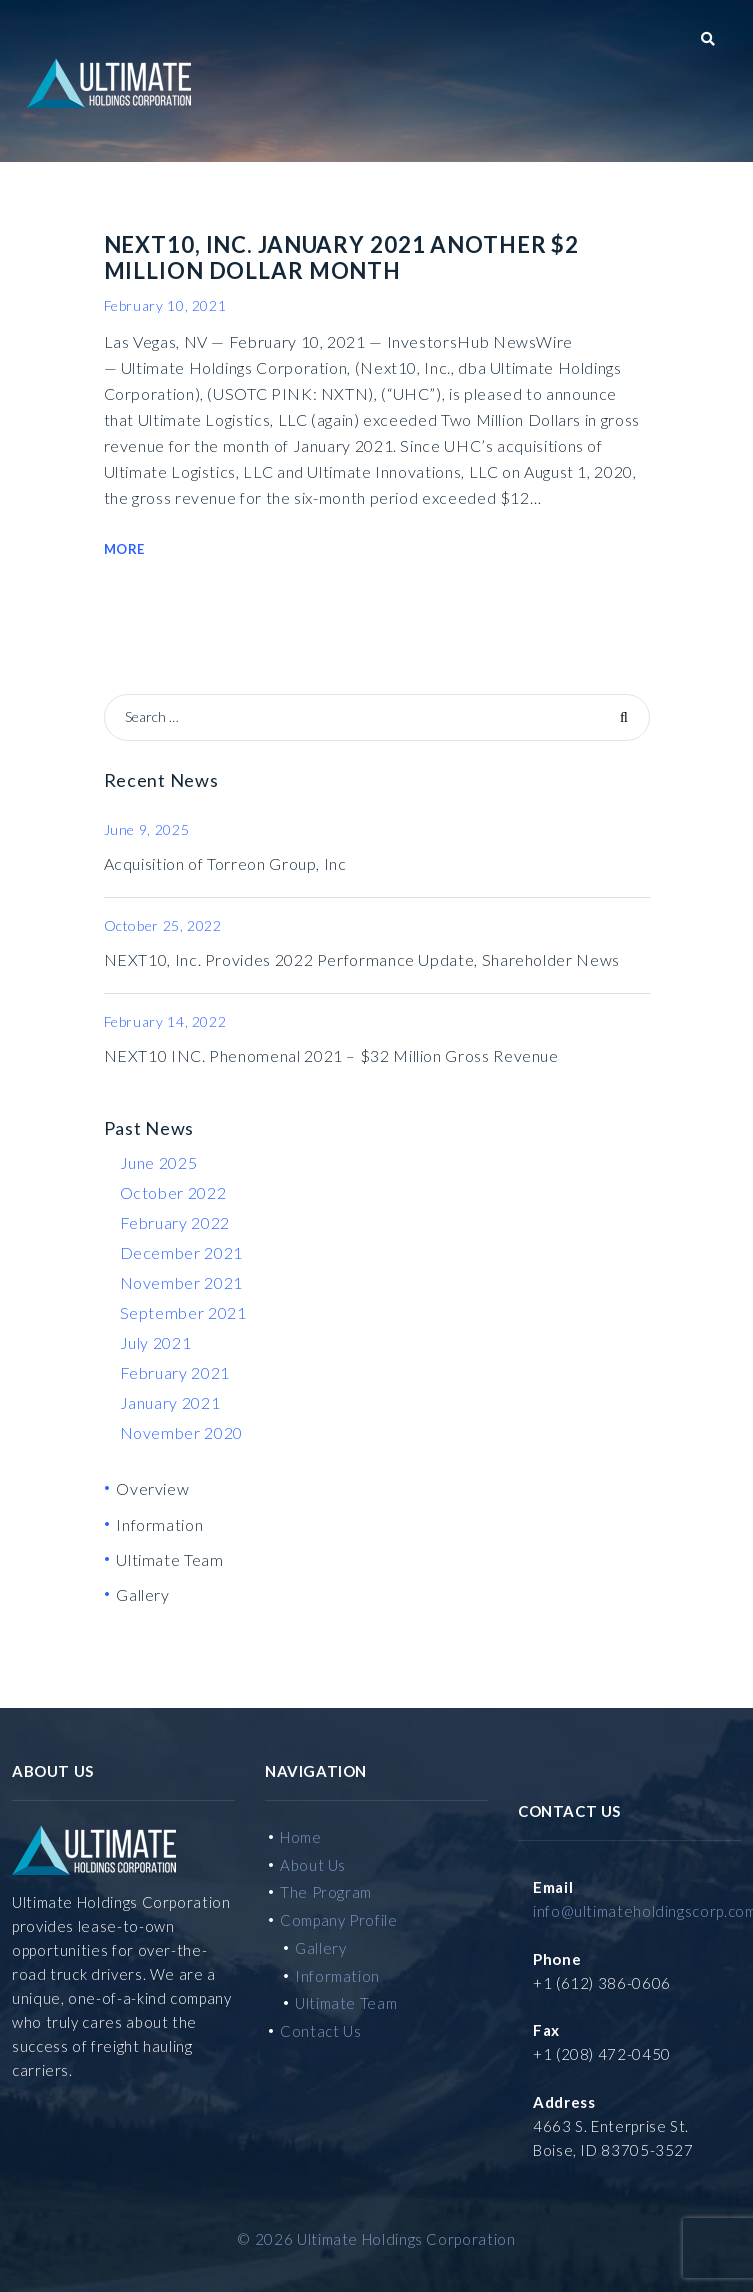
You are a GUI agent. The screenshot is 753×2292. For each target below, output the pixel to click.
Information (159, 1524)
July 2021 (156, 1342)
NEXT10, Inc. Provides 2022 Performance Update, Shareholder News (362, 959)
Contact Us (320, 2031)
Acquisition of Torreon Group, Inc (225, 863)
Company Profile (339, 1920)
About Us (313, 1865)
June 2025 (159, 1162)
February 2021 (175, 1372)
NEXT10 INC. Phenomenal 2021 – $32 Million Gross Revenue (331, 1055)
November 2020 (181, 1432)
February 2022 (175, 1222)
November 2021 (181, 1282)
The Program (326, 1892)
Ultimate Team (169, 1559)
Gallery (142, 1594)
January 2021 (170, 1402)
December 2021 (181, 1252)
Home (301, 1837)
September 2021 (183, 1312)
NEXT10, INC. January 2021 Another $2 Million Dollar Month (342, 257)
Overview (152, 1488)
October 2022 (173, 1192)
